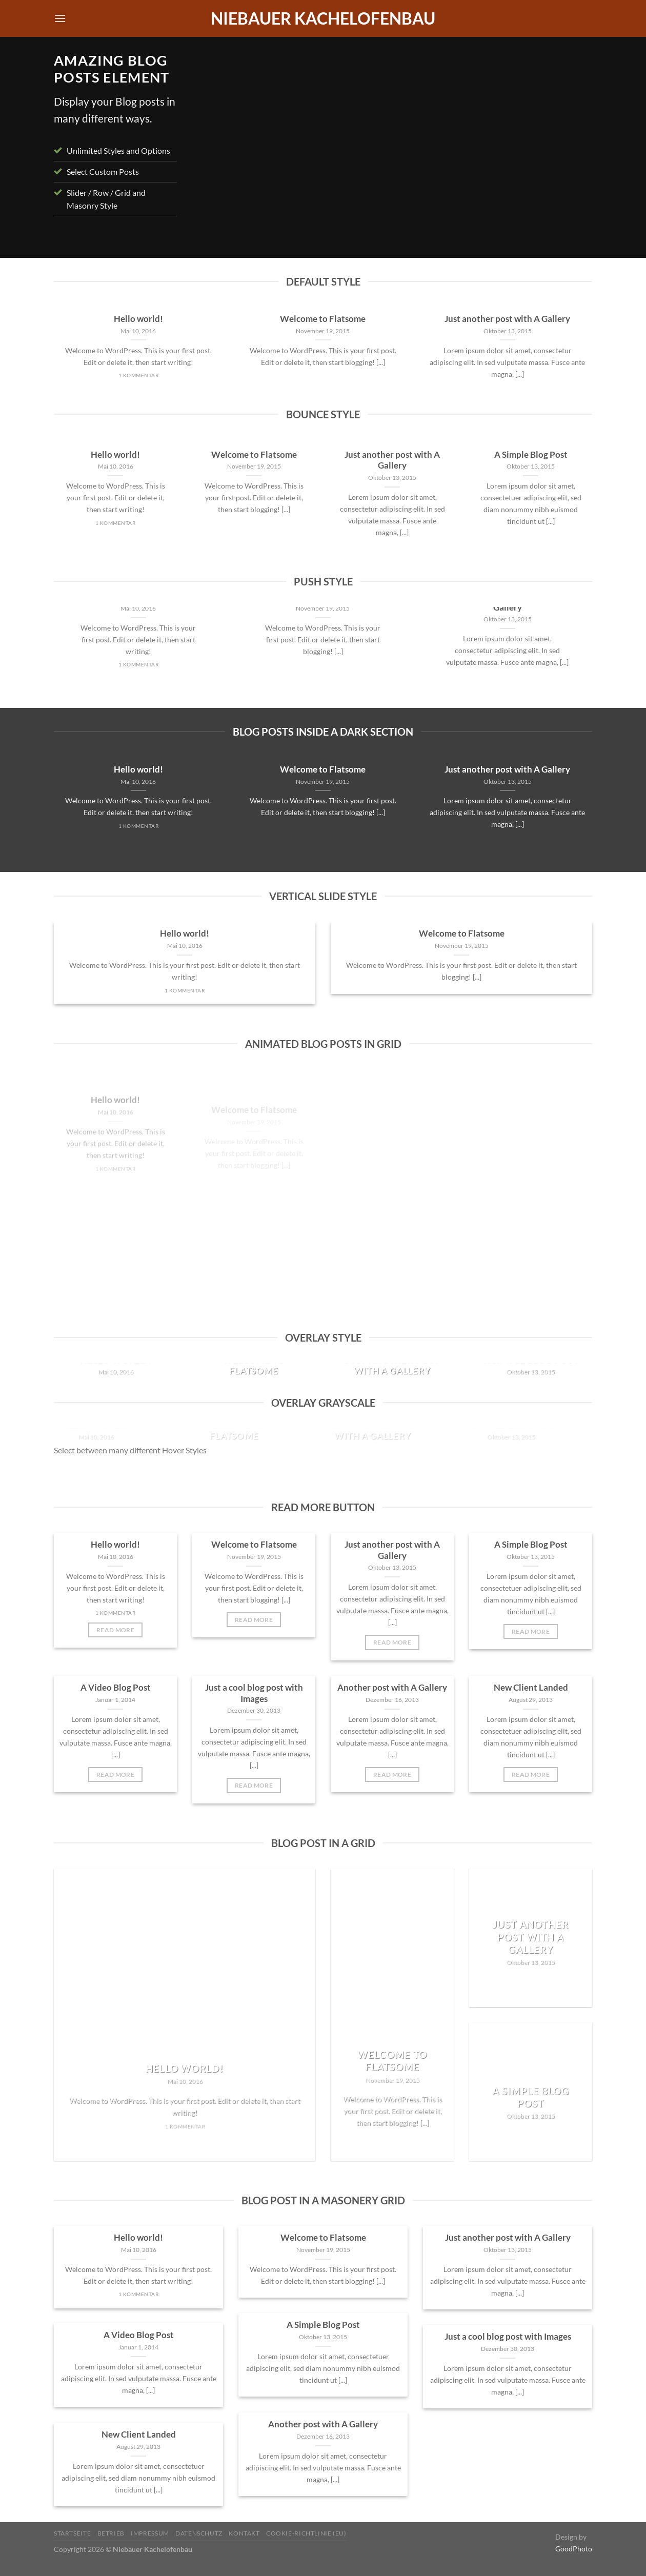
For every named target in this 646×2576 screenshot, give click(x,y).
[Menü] (60, 18)
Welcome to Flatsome (323, 319)
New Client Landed (531, 1687)
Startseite (72, 2533)
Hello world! (138, 319)
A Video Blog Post (115, 1687)
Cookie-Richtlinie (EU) (306, 2533)
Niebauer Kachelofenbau (323, 18)
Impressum (150, 2533)
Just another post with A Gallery (507, 319)
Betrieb (111, 2533)
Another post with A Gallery (392, 1687)
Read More (115, 1630)
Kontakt (244, 2533)
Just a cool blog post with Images (254, 1693)
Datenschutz (199, 2533)
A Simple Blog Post (531, 455)
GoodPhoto (573, 2548)
